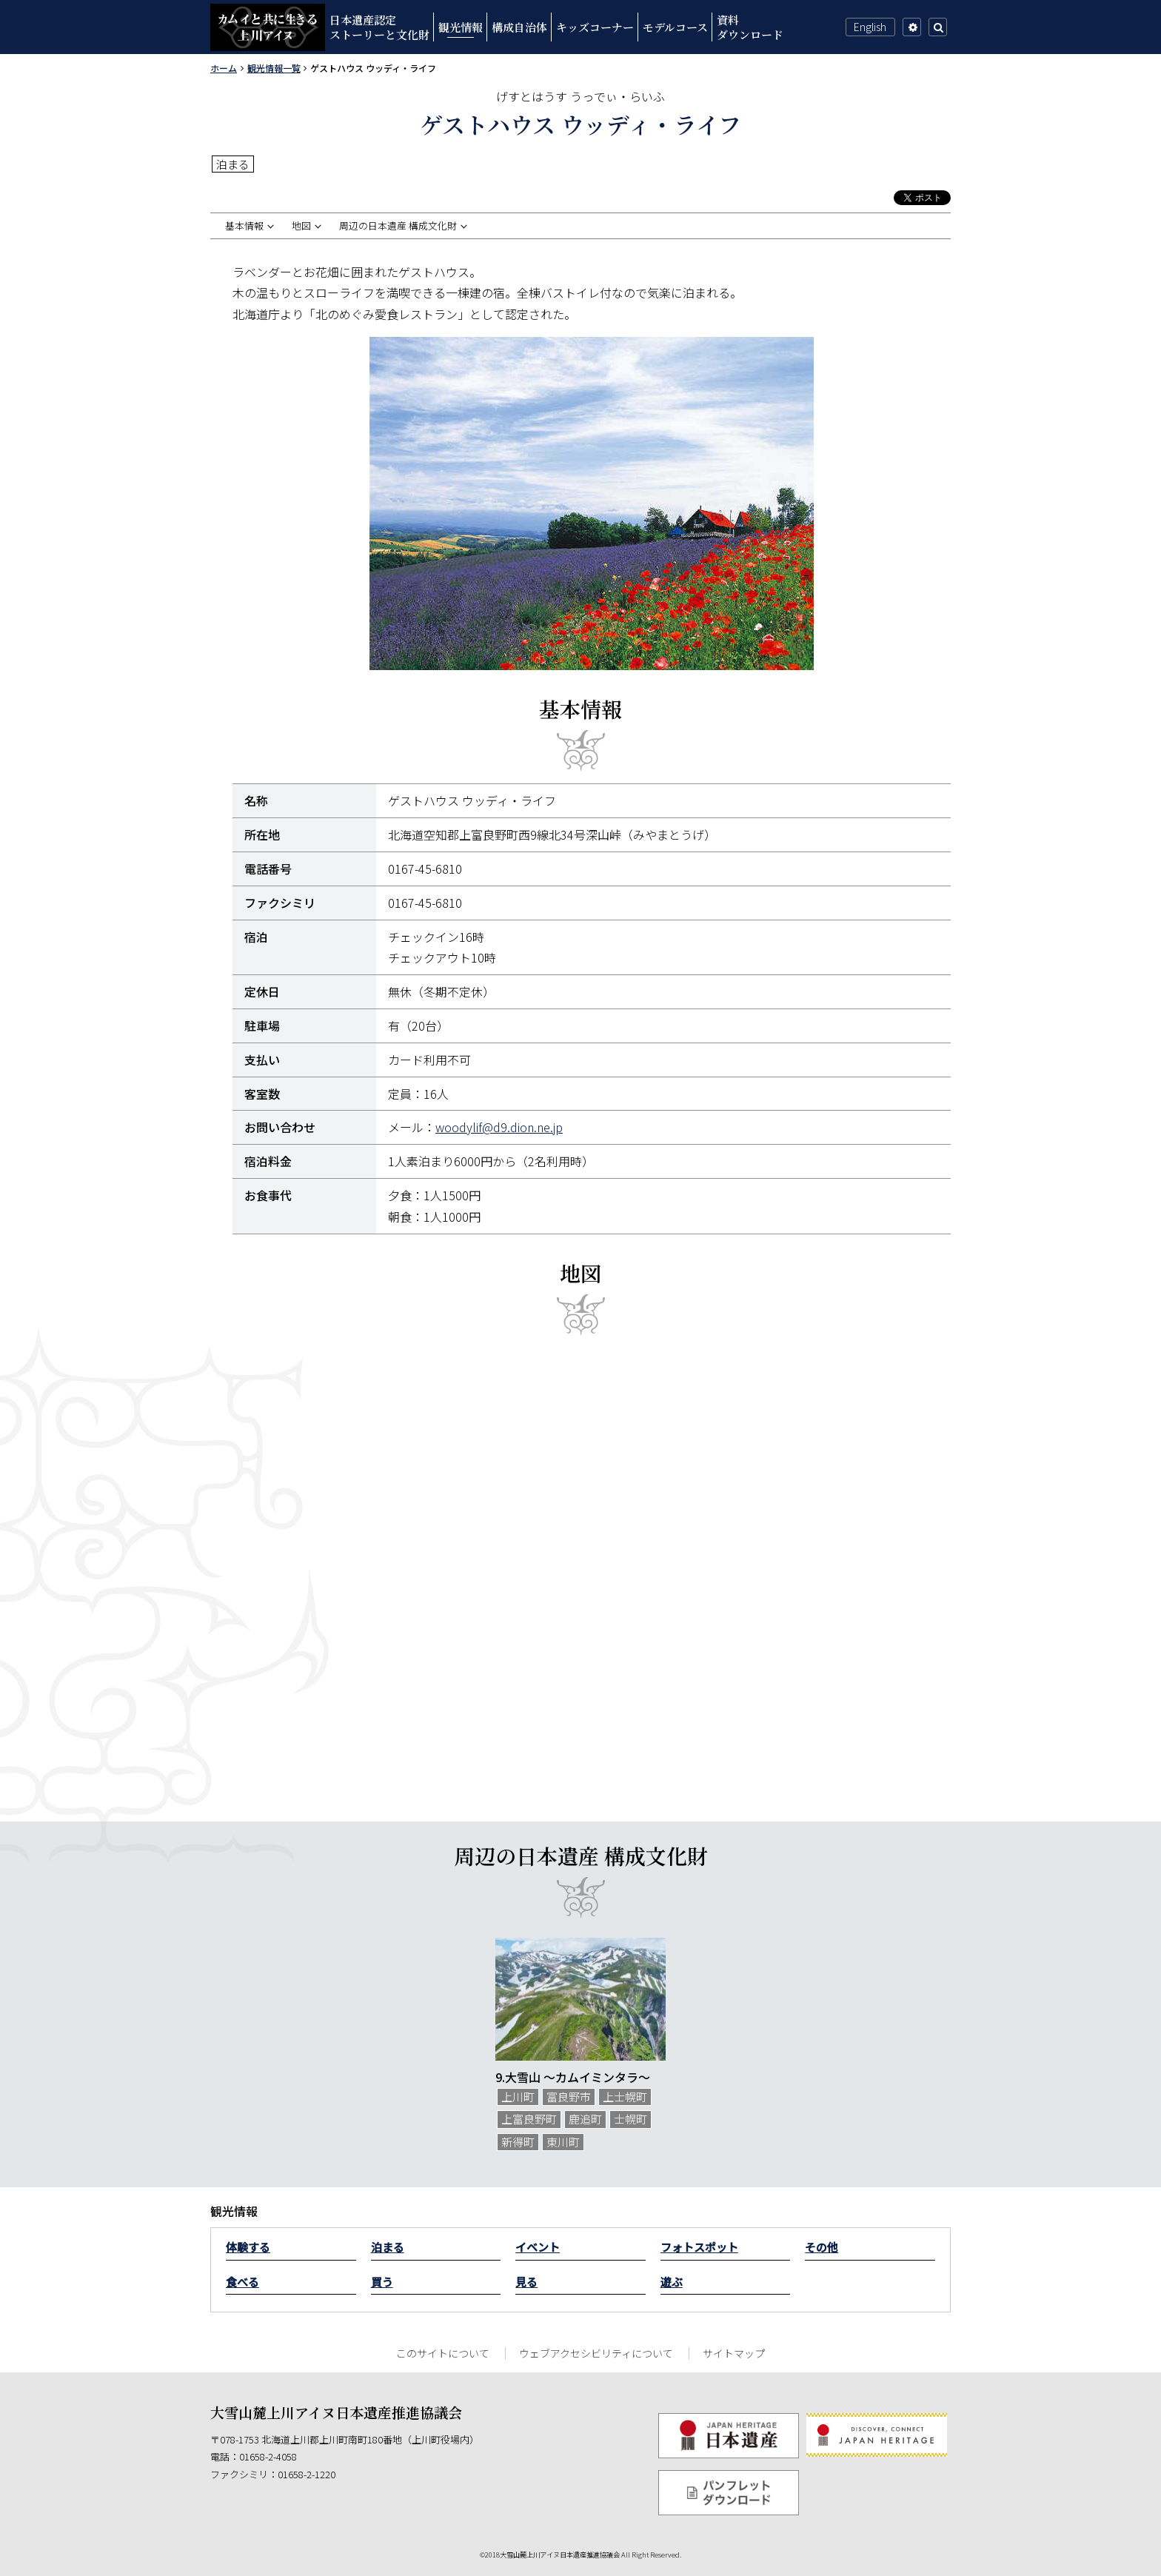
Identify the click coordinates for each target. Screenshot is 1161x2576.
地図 (301, 225)
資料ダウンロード (750, 27)
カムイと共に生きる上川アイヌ (267, 27)
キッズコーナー (595, 27)
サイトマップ (734, 2353)
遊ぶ (671, 2281)
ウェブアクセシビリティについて (596, 2353)
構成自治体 (519, 27)
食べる (242, 2281)
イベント (537, 2247)
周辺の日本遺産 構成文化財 (398, 225)
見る (526, 2281)
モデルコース (675, 27)
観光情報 (460, 27)
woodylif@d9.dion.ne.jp (499, 1127)
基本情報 (244, 225)
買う (382, 2281)
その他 (821, 2247)
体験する (248, 2247)
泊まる (387, 2247)
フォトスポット (699, 2247)
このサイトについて (442, 2353)
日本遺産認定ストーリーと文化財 (379, 27)
